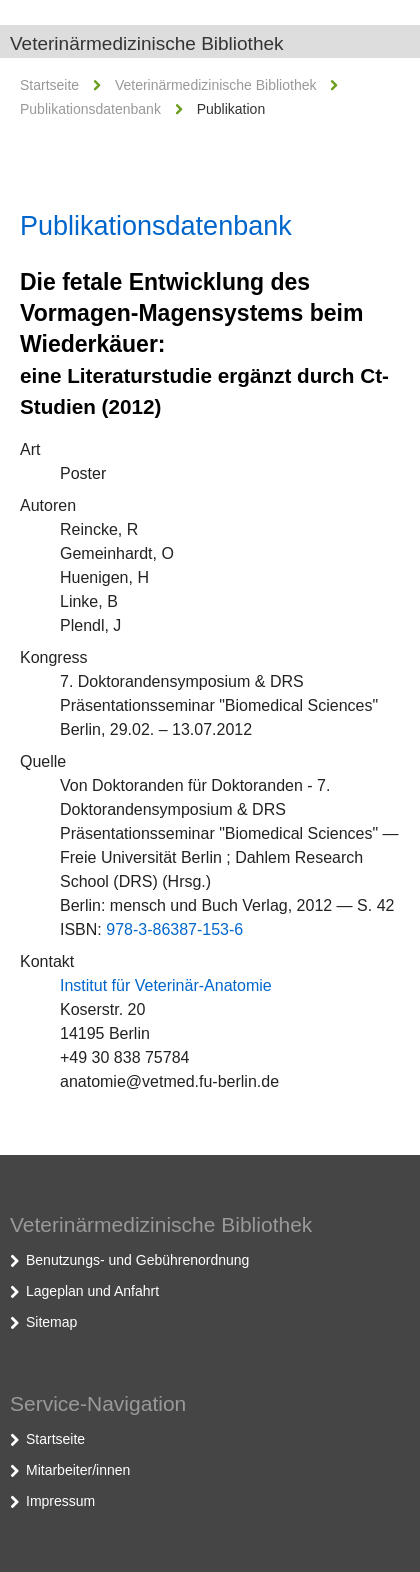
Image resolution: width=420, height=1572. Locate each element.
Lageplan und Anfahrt (92, 1291)
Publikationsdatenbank (90, 109)
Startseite (49, 85)
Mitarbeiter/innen (78, 1470)
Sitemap (51, 1322)
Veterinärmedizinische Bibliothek (147, 43)
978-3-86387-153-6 (174, 929)
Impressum (60, 1501)
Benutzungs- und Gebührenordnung (137, 1260)
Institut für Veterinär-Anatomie (166, 985)
